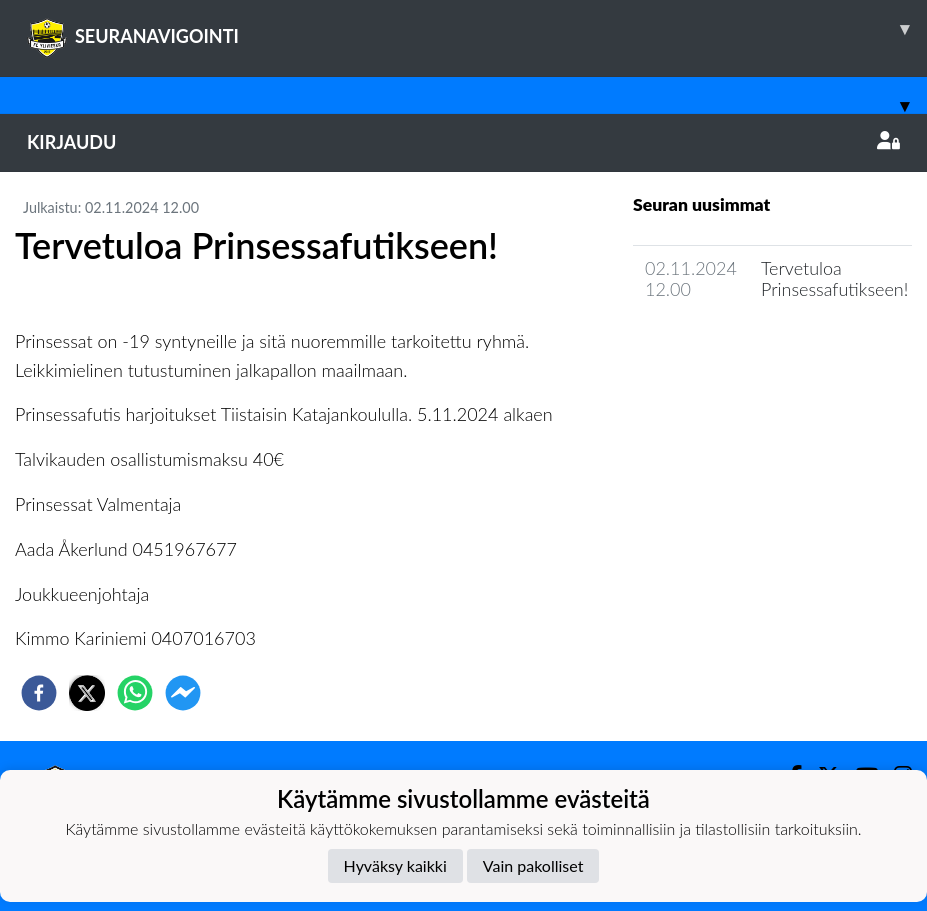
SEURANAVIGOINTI (477, 29)
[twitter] (87, 693)
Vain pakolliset (533, 865)
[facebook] (39, 693)
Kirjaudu (463, 142)
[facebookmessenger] (183, 693)
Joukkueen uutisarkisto (735, 346)
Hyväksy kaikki (395, 865)
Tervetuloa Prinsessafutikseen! (834, 278)
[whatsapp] (135, 693)
